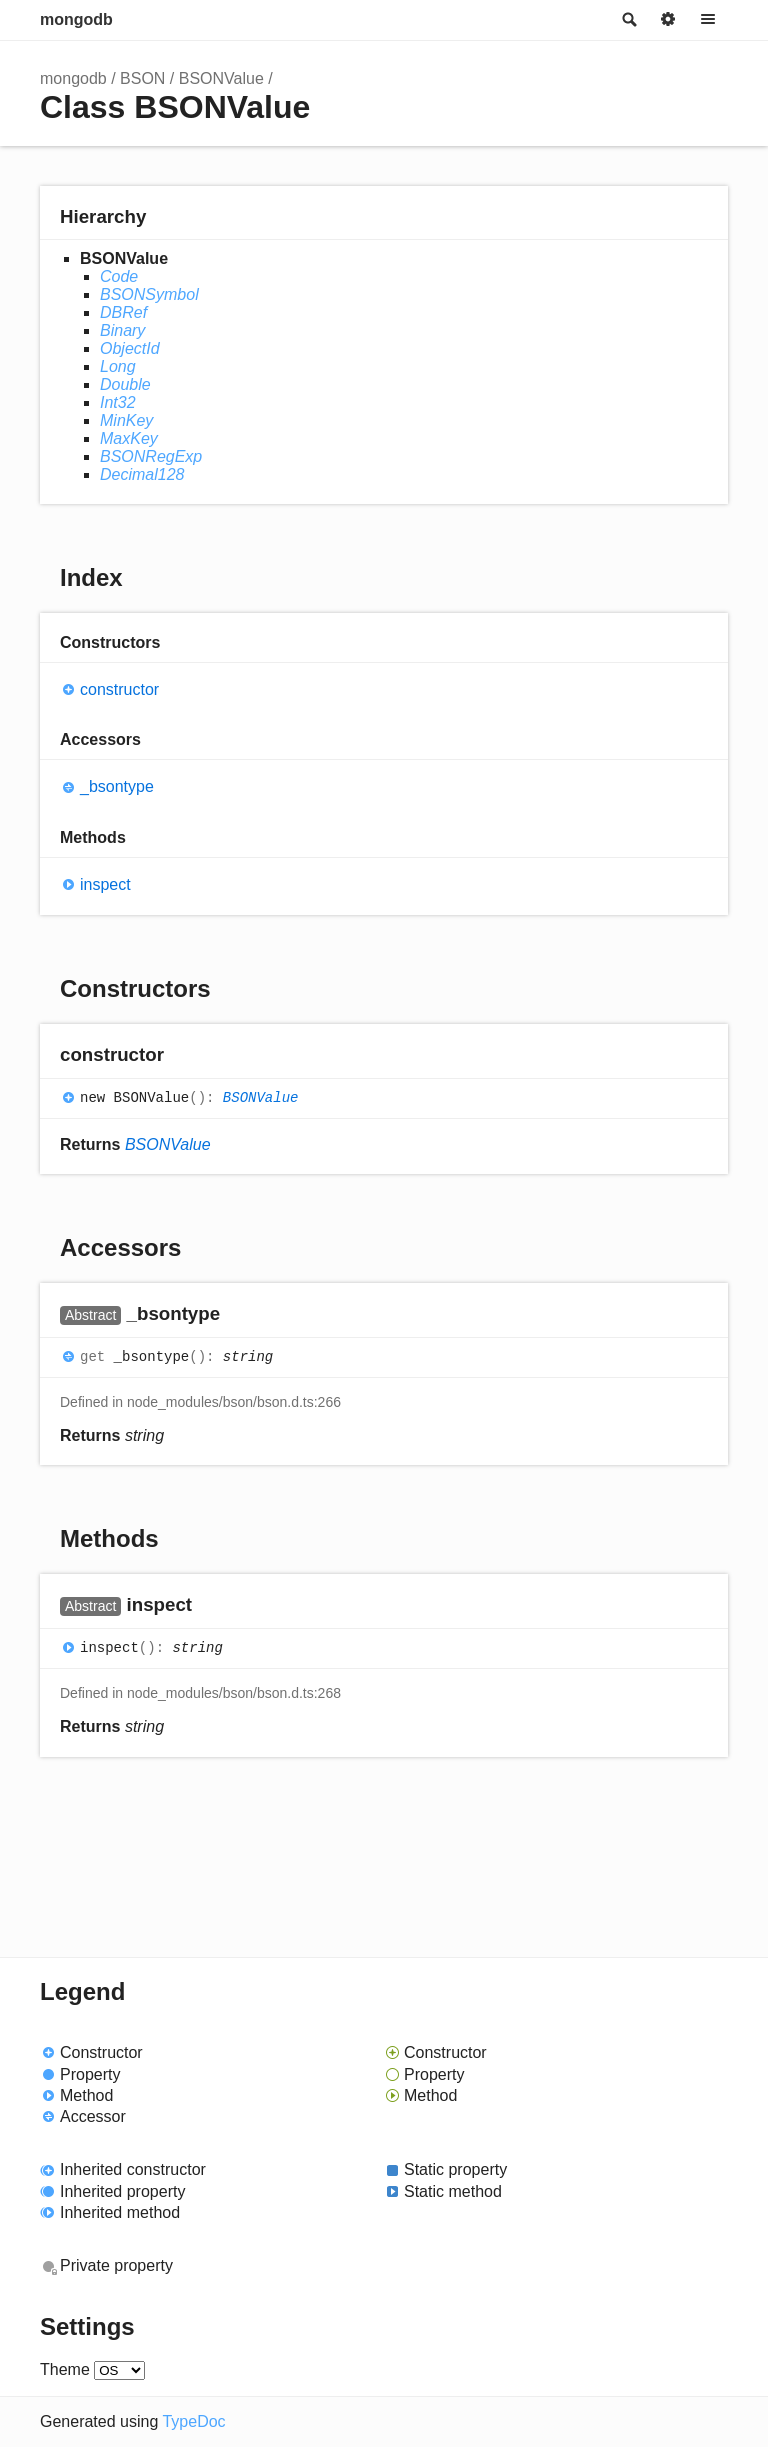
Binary (122, 330)
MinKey (126, 420)
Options (668, 20)
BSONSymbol (149, 294)
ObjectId (130, 348)
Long (118, 366)
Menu (708, 20)
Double (125, 384)
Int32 (118, 402)
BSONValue (221, 78)
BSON (142, 78)
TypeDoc (193, 2421)
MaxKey (129, 438)
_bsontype (117, 786)
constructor (119, 689)
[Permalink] (183, 1056)
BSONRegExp (151, 456)
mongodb (76, 19)
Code (119, 276)
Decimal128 (142, 474)
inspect (105, 884)
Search (628, 20)
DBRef (123, 312)
